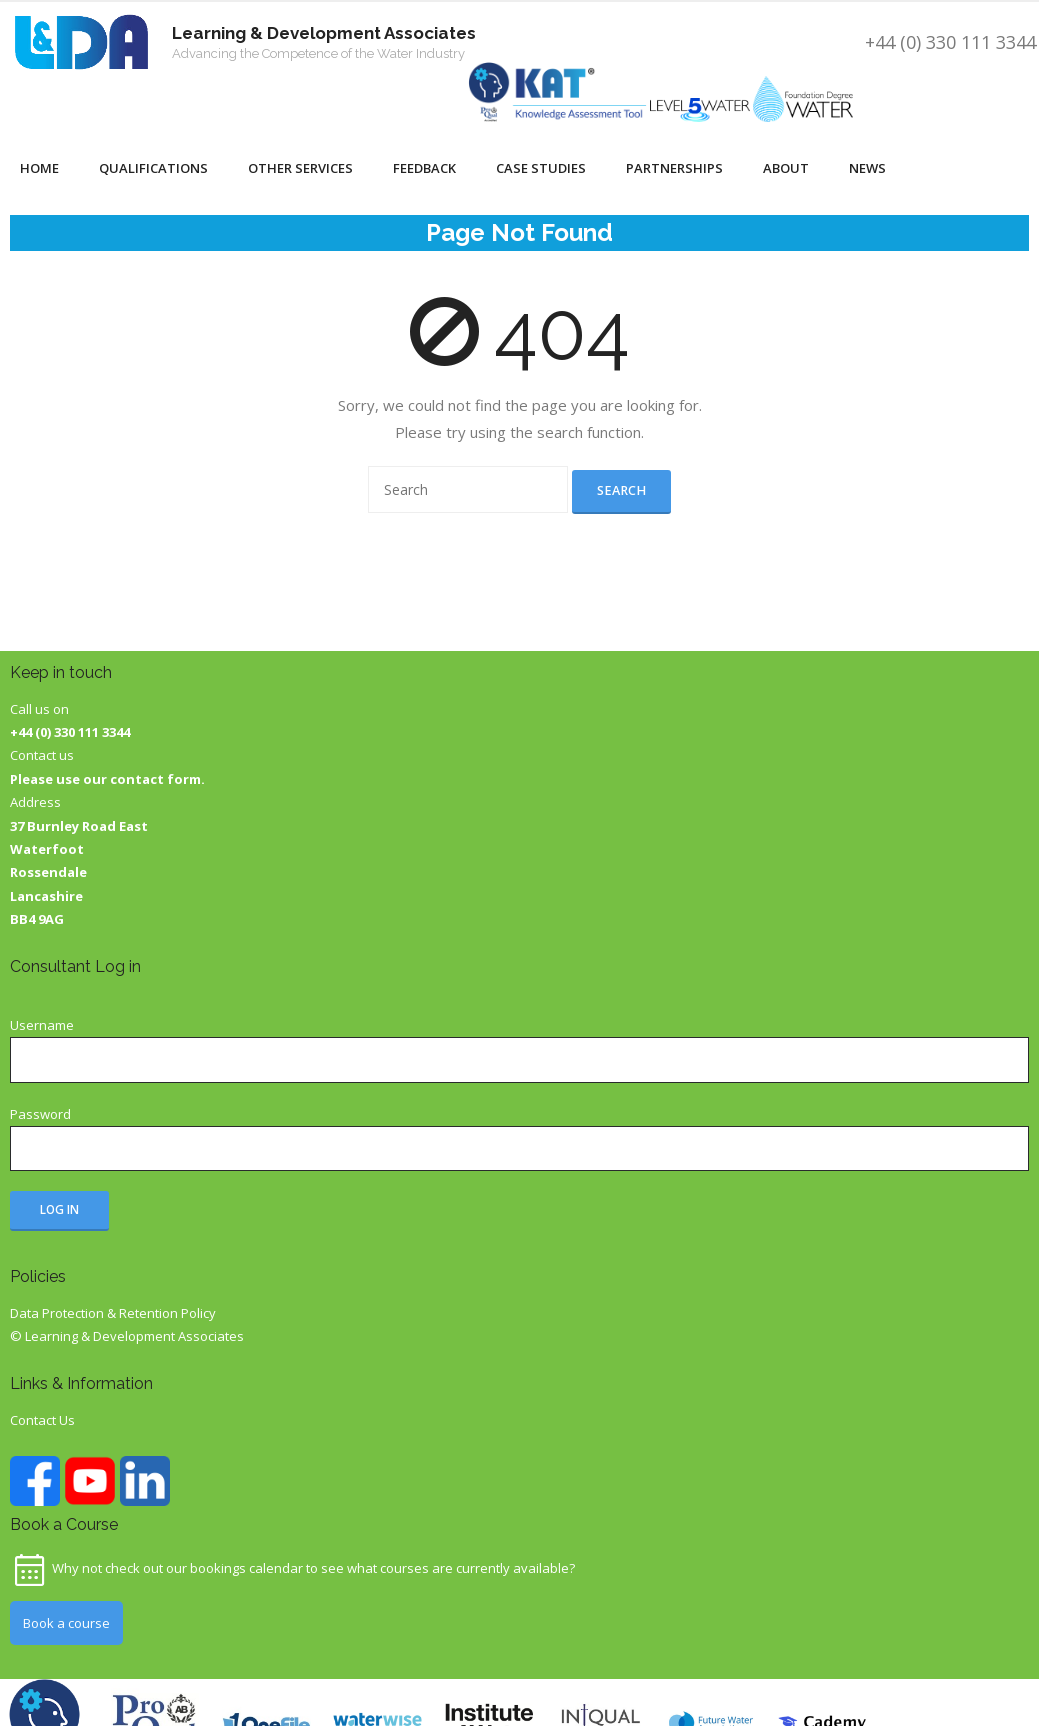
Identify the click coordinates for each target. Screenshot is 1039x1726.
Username (42, 1025)
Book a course (66, 1623)
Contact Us (42, 1420)
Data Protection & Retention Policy (113, 1313)
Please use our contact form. (107, 779)
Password (40, 1114)
